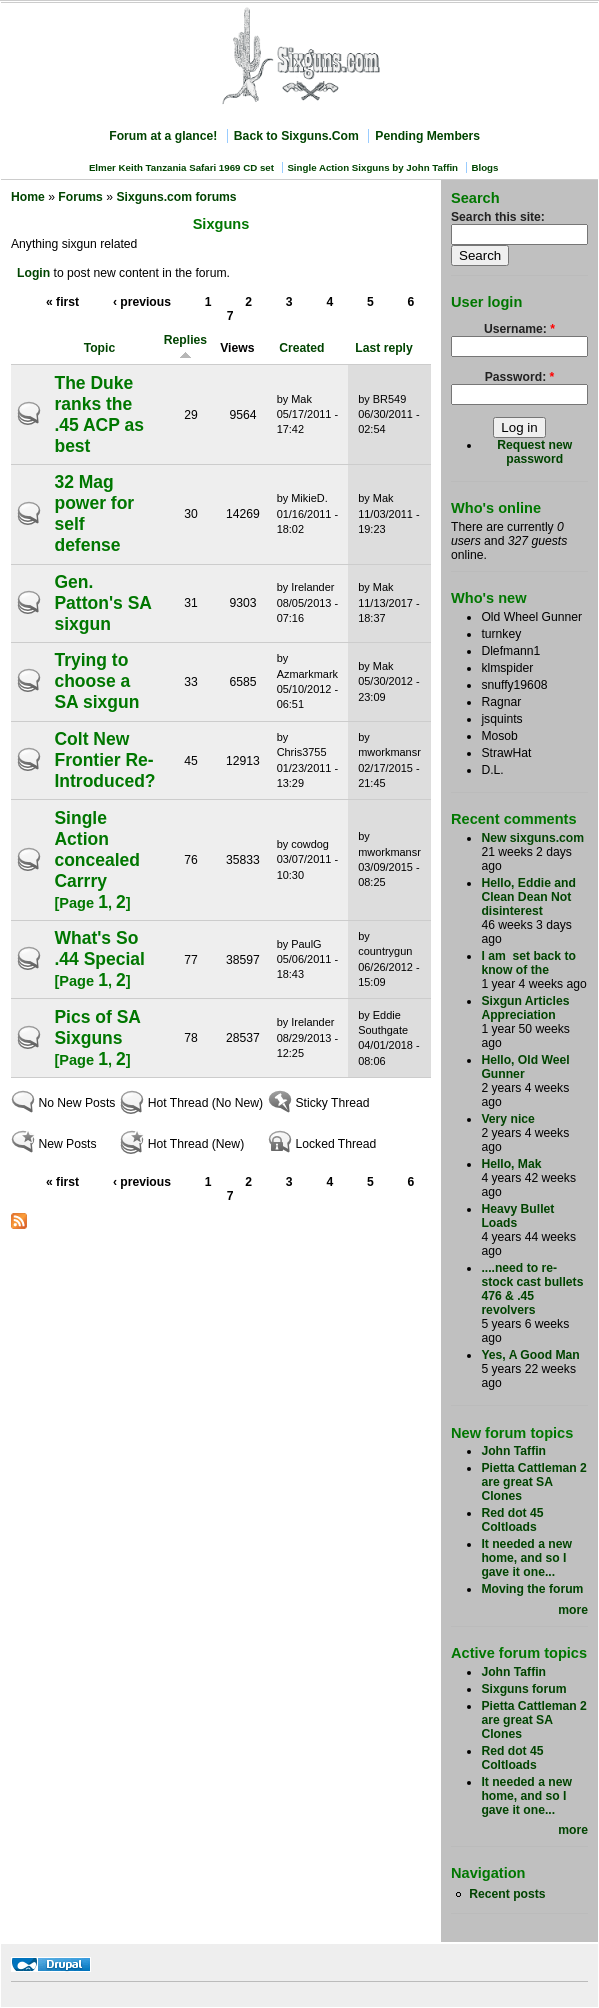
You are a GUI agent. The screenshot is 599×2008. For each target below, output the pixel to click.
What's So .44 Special (99, 948)
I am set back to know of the (528, 963)
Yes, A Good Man (530, 1355)
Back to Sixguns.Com (296, 136)
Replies (185, 346)
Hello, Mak (511, 1164)
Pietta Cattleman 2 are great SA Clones (533, 1482)
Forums (80, 197)
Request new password (534, 452)
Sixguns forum (523, 1689)
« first (62, 302)
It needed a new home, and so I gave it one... (526, 1558)
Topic (100, 348)
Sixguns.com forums (176, 197)
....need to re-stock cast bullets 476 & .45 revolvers (532, 1289)
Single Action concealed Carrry (97, 849)
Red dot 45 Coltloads (512, 1520)
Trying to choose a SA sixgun (96, 681)
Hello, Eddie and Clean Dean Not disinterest (528, 897)
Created (301, 348)
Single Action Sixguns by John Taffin (372, 167)
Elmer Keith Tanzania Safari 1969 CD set (181, 167)
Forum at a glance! (163, 136)
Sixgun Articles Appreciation (525, 1008)
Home (28, 197)
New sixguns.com (532, 838)
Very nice (507, 1119)
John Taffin (513, 1451)
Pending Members (427, 136)
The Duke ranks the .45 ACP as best (99, 414)
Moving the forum (532, 1589)
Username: (519, 329)
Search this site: (498, 217)
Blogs (484, 167)
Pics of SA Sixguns (97, 1027)
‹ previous (142, 302)
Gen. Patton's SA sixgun (102, 603)
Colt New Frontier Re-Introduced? (104, 760)
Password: (520, 377)
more (573, 1610)
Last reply (383, 348)
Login (33, 273)
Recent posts (507, 1894)
